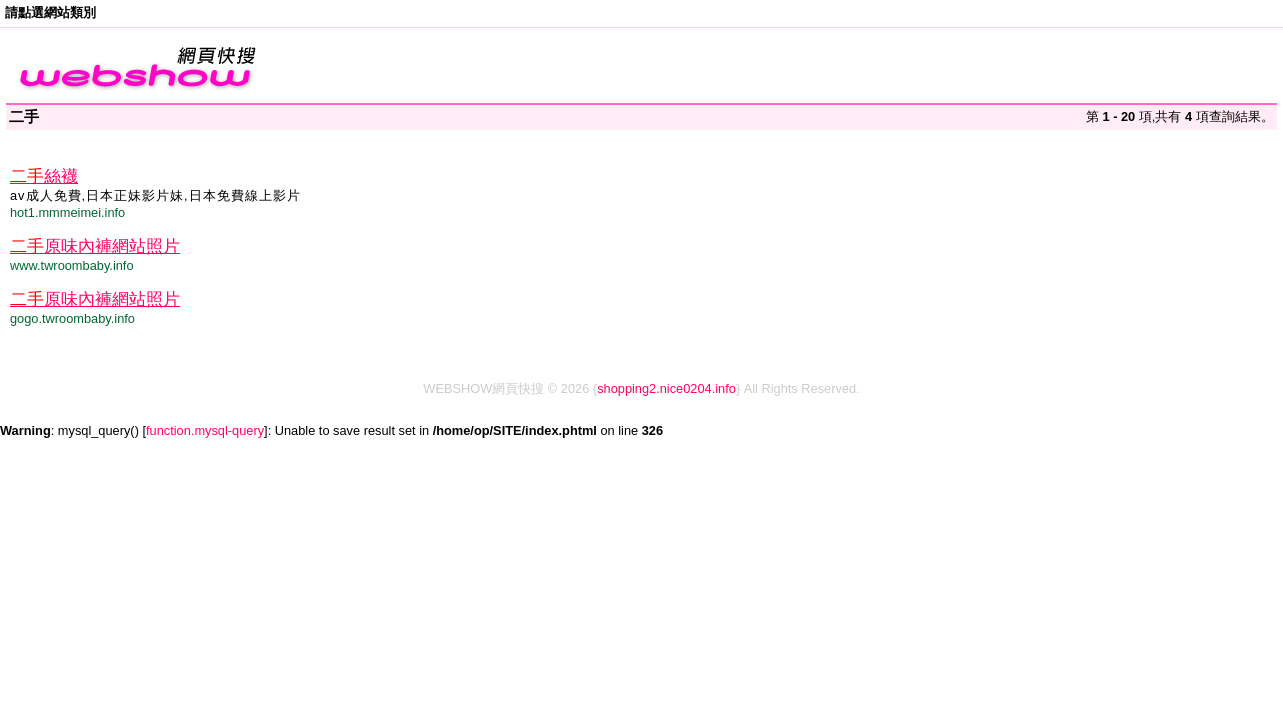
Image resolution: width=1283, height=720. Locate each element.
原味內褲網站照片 (95, 246)
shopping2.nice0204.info (666, 388)
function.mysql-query (205, 430)
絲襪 (44, 176)
